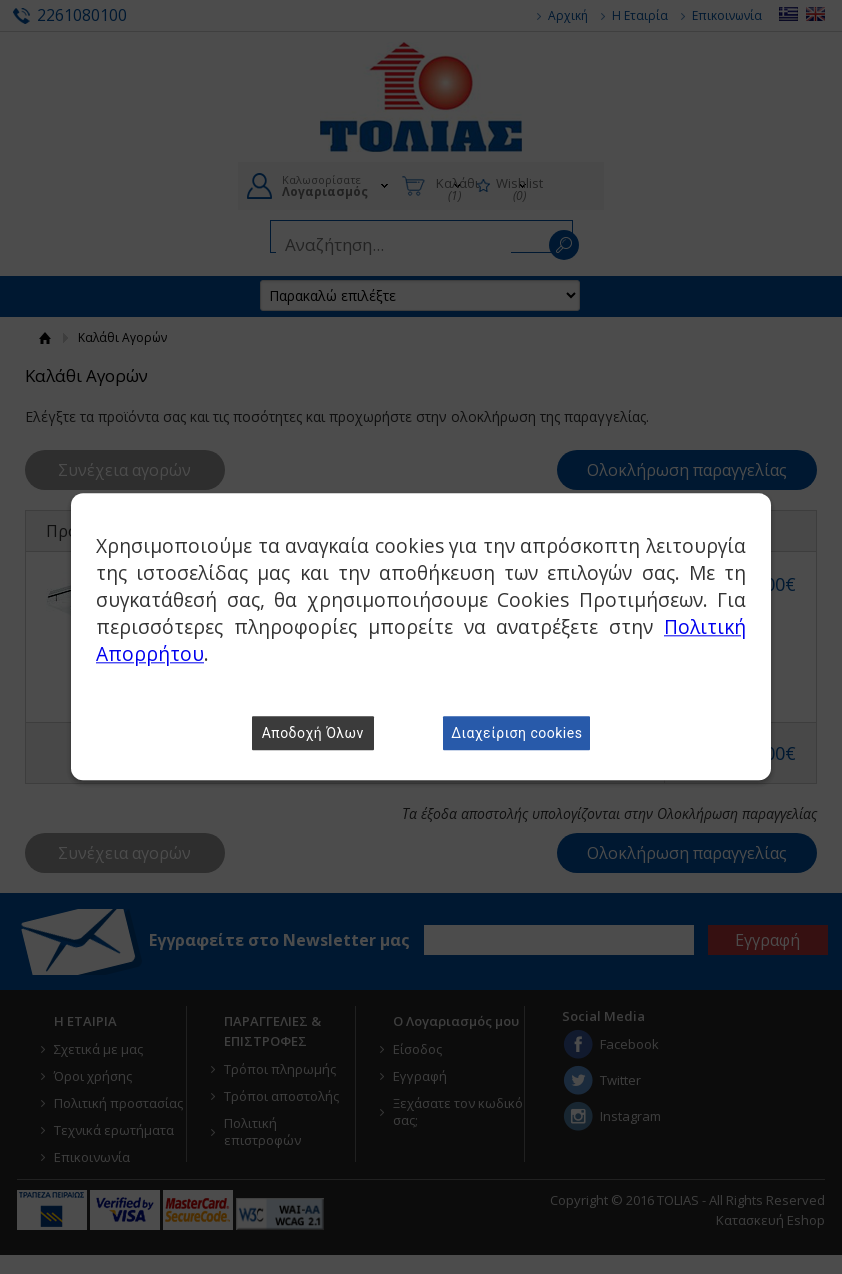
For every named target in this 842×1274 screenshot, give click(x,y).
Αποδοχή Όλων (313, 734)
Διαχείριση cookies (516, 734)
